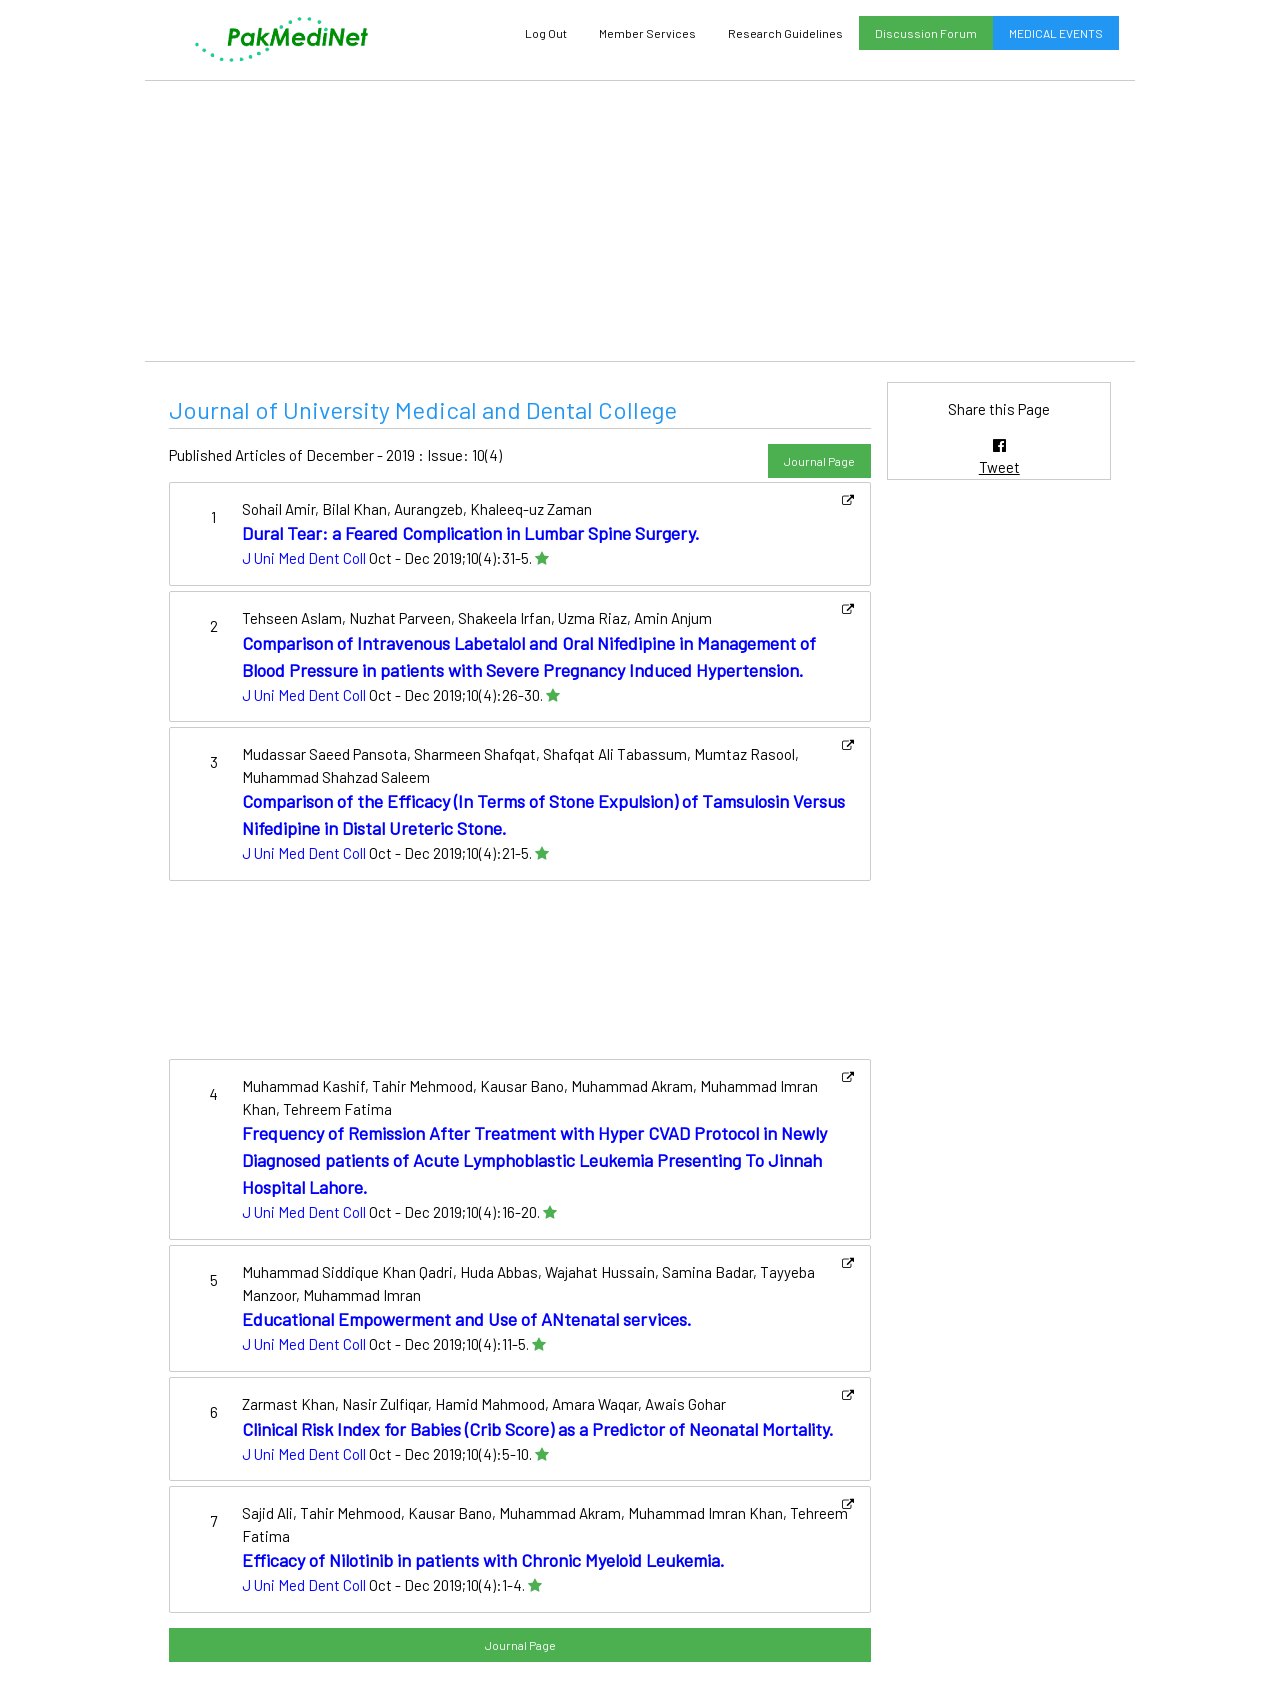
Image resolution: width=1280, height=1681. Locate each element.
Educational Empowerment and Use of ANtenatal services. (467, 1319)
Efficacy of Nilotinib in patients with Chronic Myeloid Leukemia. (483, 1560)
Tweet (999, 467)
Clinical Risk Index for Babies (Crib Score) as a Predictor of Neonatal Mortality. (538, 1429)
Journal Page (819, 461)
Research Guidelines (785, 33)
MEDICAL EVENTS (1056, 33)
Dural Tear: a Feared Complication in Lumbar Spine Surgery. (471, 533)
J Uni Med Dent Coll (304, 558)
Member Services (647, 33)
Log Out (546, 33)
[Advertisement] (640, 221)
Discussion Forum (926, 33)
